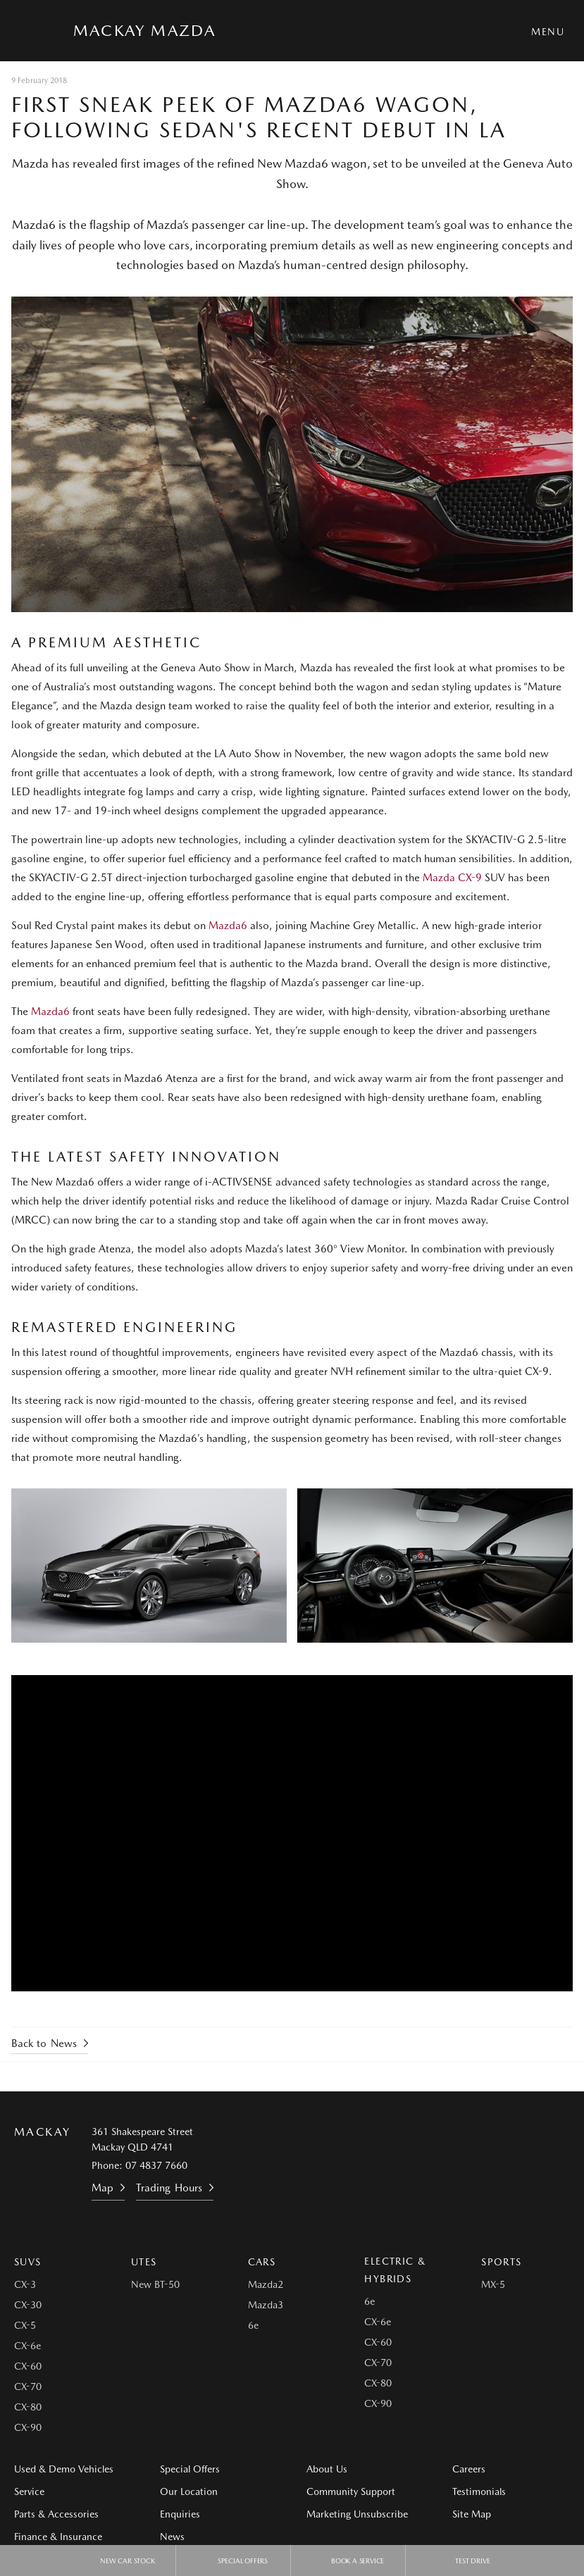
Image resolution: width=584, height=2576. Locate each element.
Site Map (471, 2514)
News (172, 2536)
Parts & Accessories (56, 2514)
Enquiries (180, 2514)
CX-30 (28, 2304)
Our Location (189, 2491)
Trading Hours (168, 2188)
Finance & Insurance (58, 2536)
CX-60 (28, 2366)
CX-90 (28, 2427)
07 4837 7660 (156, 2165)
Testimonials (479, 2491)
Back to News (44, 2043)
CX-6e (27, 2345)
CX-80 (28, 2407)
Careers (468, 2469)
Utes (144, 2261)
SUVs (28, 2261)
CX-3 (25, 2284)
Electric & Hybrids (394, 2269)
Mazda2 (265, 2284)
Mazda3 (265, 2304)
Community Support (350, 2491)
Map (102, 2188)
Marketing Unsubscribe (357, 2514)
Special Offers (190, 2469)
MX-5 (493, 2284)
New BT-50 (155, 2284)
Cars (262, 2261)
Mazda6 (228, 925)
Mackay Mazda (144, 30)
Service (29, 2491)
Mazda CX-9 (452, 877)
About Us (326, 2469)
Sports (501, 2261)
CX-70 (28, 2386)
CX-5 (25, 2325)
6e (253, 2325)
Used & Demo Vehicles (63, 2469)
